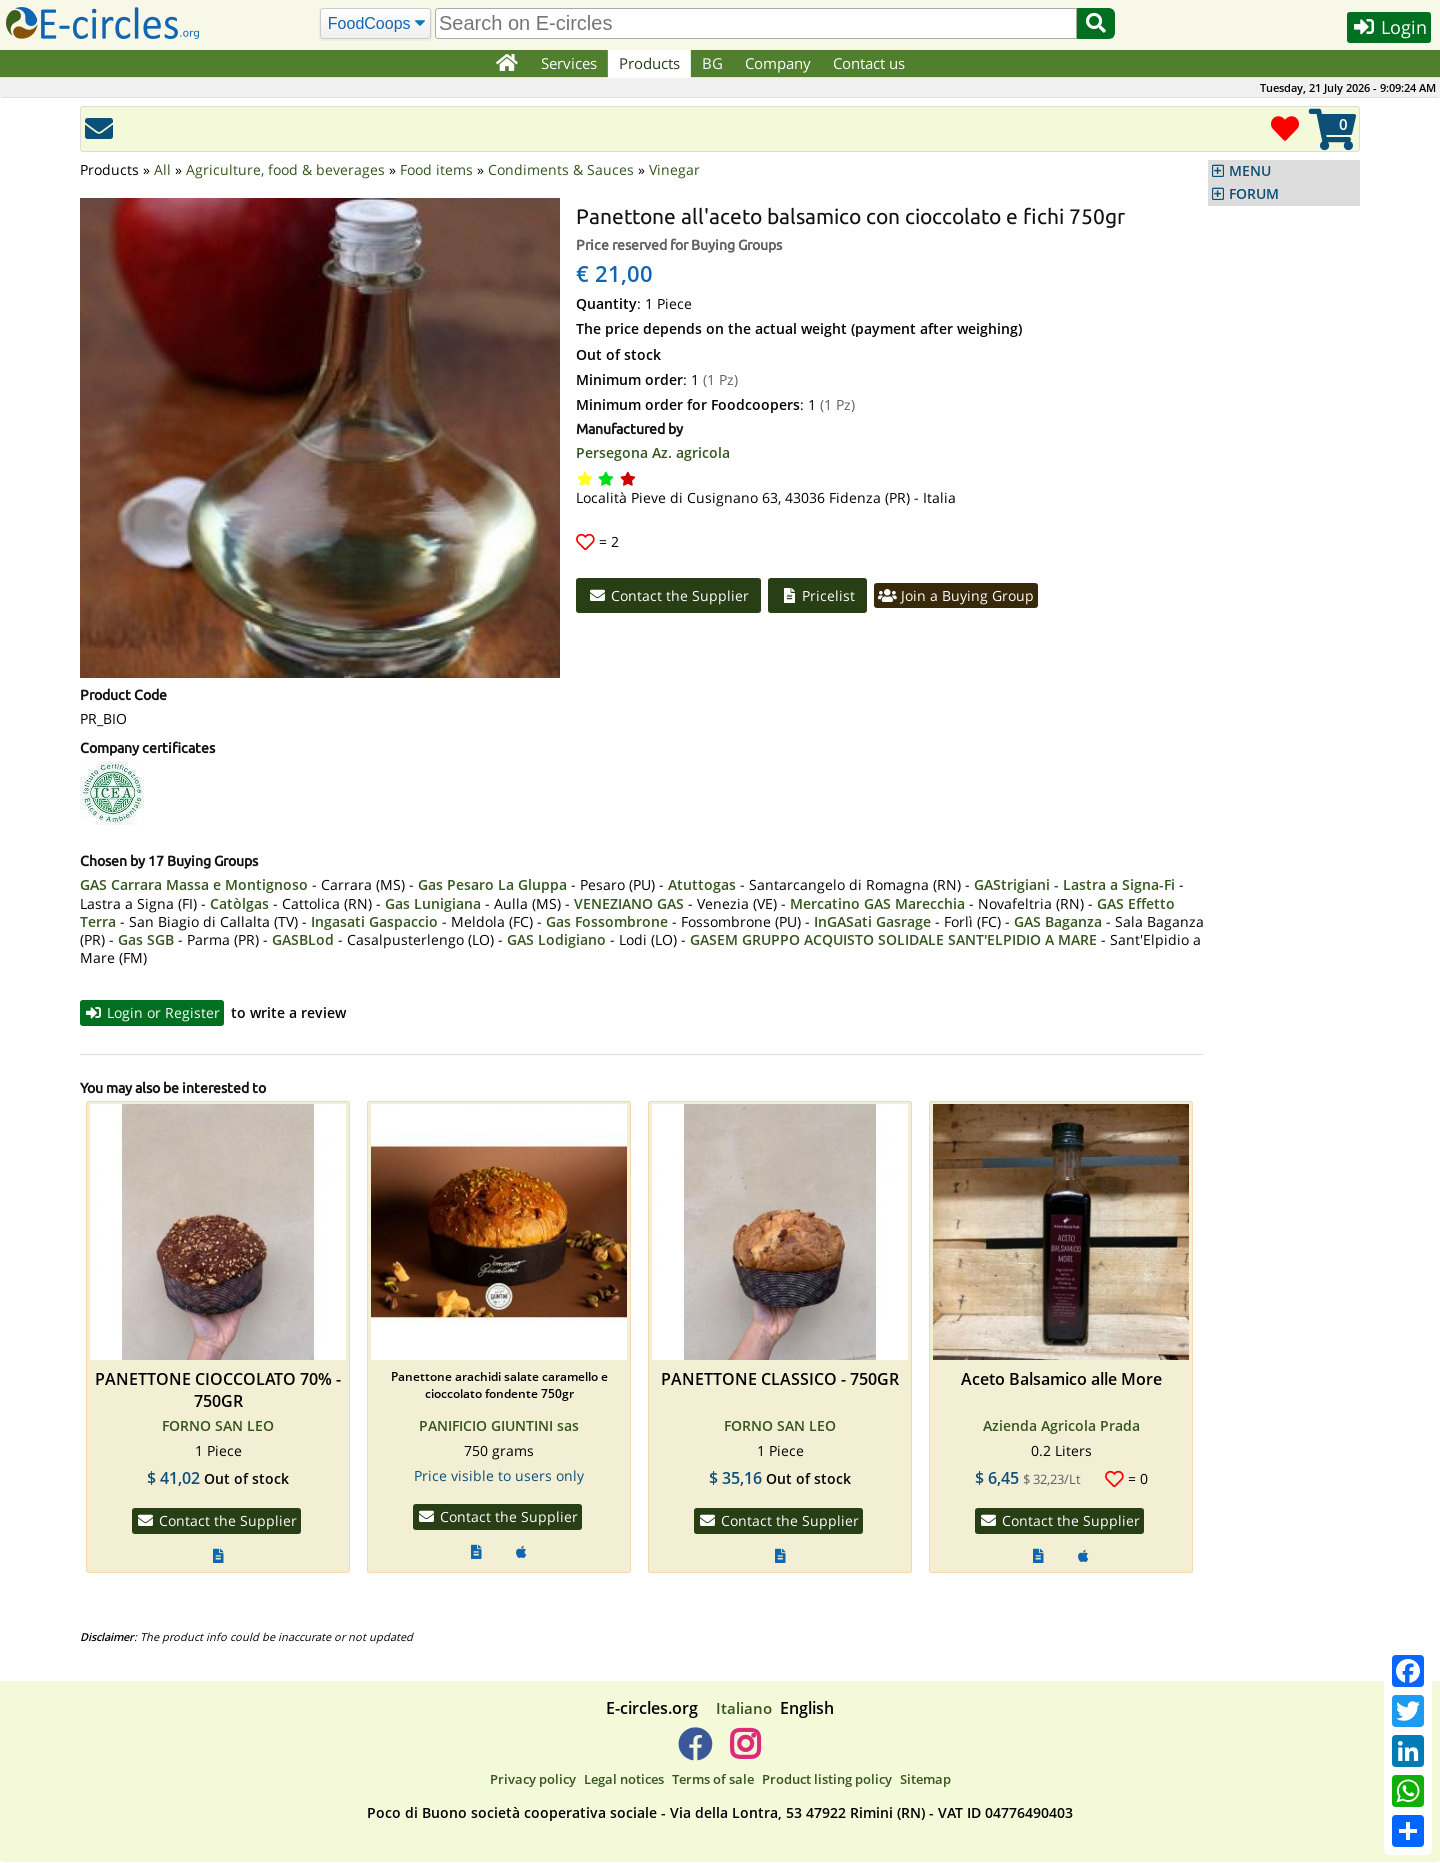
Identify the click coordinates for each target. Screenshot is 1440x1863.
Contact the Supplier (669, 596)
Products (650, 63)
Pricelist (819, 596)
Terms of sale (713, 1781)
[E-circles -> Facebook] (694, 1753)
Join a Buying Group (960, 596)
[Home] (506, 64)
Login (1387, 28)
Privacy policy (533, 1781)
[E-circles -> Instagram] (744, 1753)
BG (713, 63)
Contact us (870, 63)
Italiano (744, 1709)
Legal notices (624, 1781)
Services (570, 63)
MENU (1250, 171)
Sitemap (925, 1781)
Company (779, 63)
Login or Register (153, 1013)
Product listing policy (827, 1781)
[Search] (374, 24)
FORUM (1254, 194)
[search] (755, 23)
